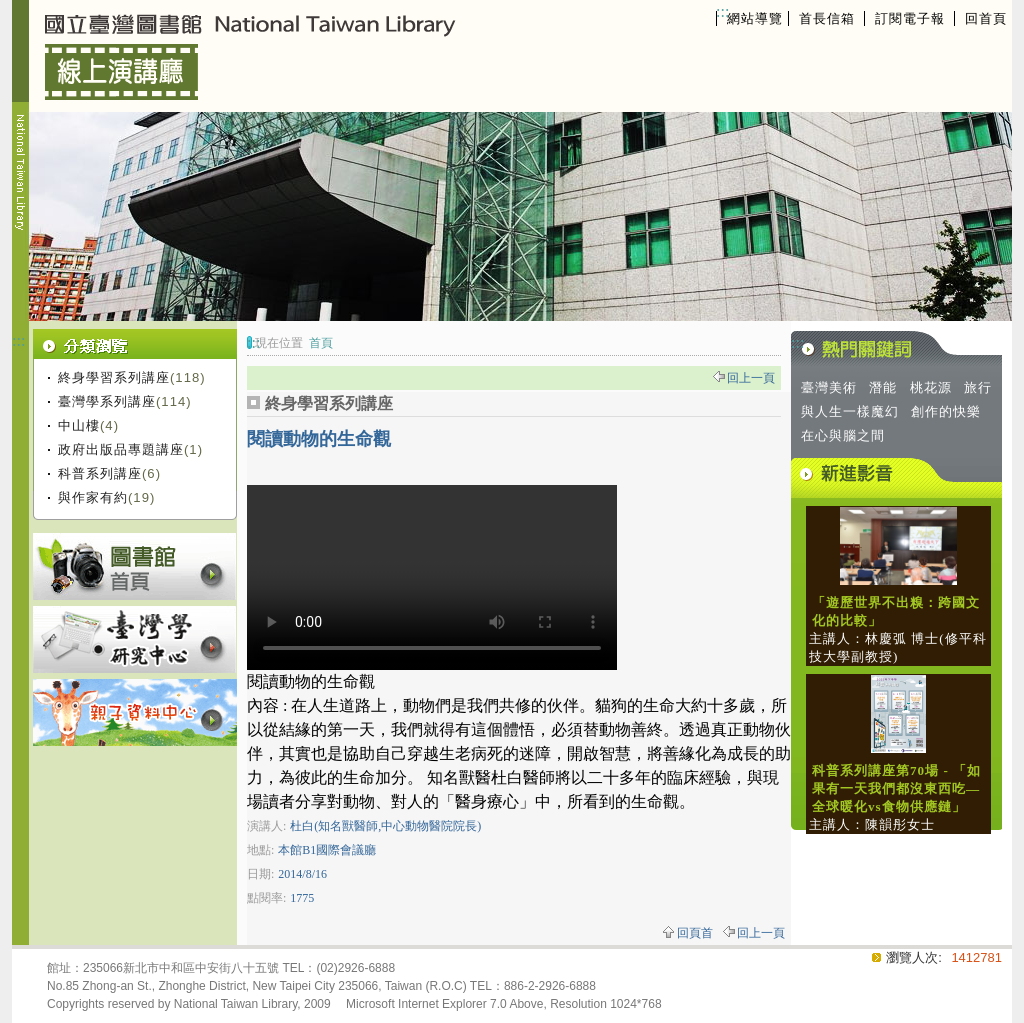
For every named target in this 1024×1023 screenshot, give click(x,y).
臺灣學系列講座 (107, 401)
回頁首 (695, 933)
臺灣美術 (829, 387)
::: (722, 11)
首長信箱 (827, 18)
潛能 (883, 387)
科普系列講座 (100, 473)
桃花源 (931, 387)
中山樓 (79, 425)
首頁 (321, 343)
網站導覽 (755, 18)
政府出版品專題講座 (121, 449)
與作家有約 (93, 497)
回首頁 (986, 18)
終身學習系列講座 (114, 377)
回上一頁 (751, 378)
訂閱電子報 (910, 18)
